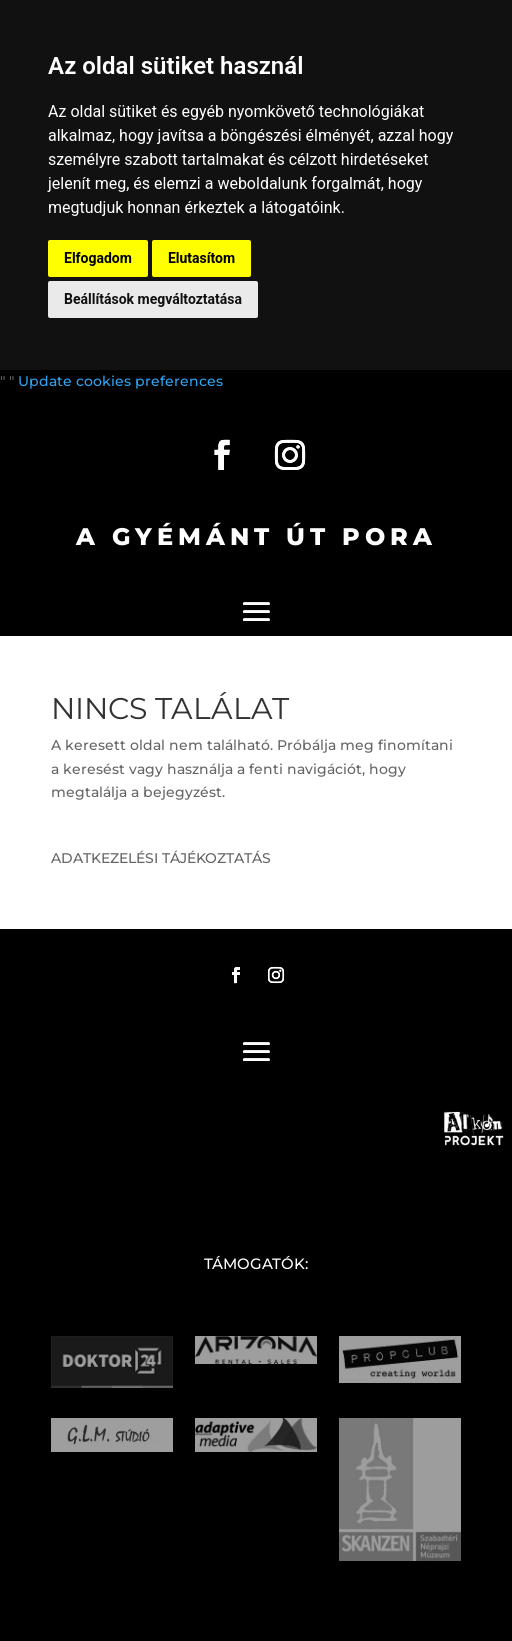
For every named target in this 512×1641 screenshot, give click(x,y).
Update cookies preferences (120, 381)
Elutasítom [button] (201, 258)
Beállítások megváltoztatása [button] (153, 299)
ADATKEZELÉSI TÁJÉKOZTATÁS (161, 858)
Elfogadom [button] (98, 258)
